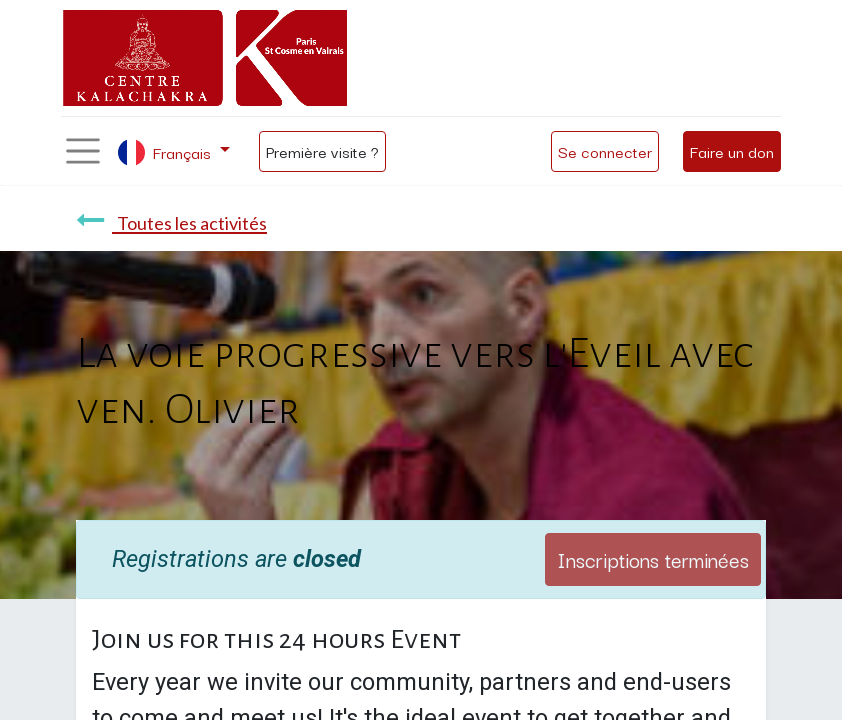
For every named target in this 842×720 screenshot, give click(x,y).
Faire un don (732, 151)
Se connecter (605, 151)
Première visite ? (322, 151)
